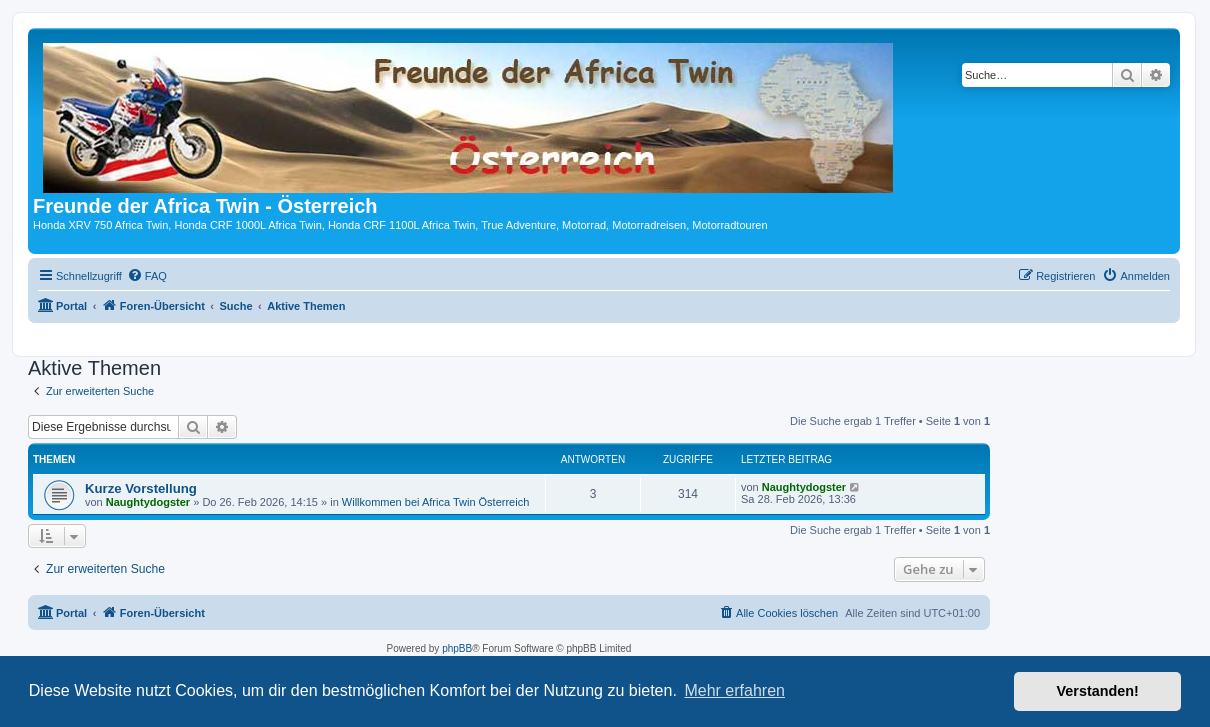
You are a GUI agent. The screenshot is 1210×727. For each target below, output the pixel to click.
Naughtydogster (148, 502)
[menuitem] (147, 276)
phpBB (457, 648)
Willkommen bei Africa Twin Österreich (435, 502)
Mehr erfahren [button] (734, 690)
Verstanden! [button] (1098, 691)
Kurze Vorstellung (141, 488)
